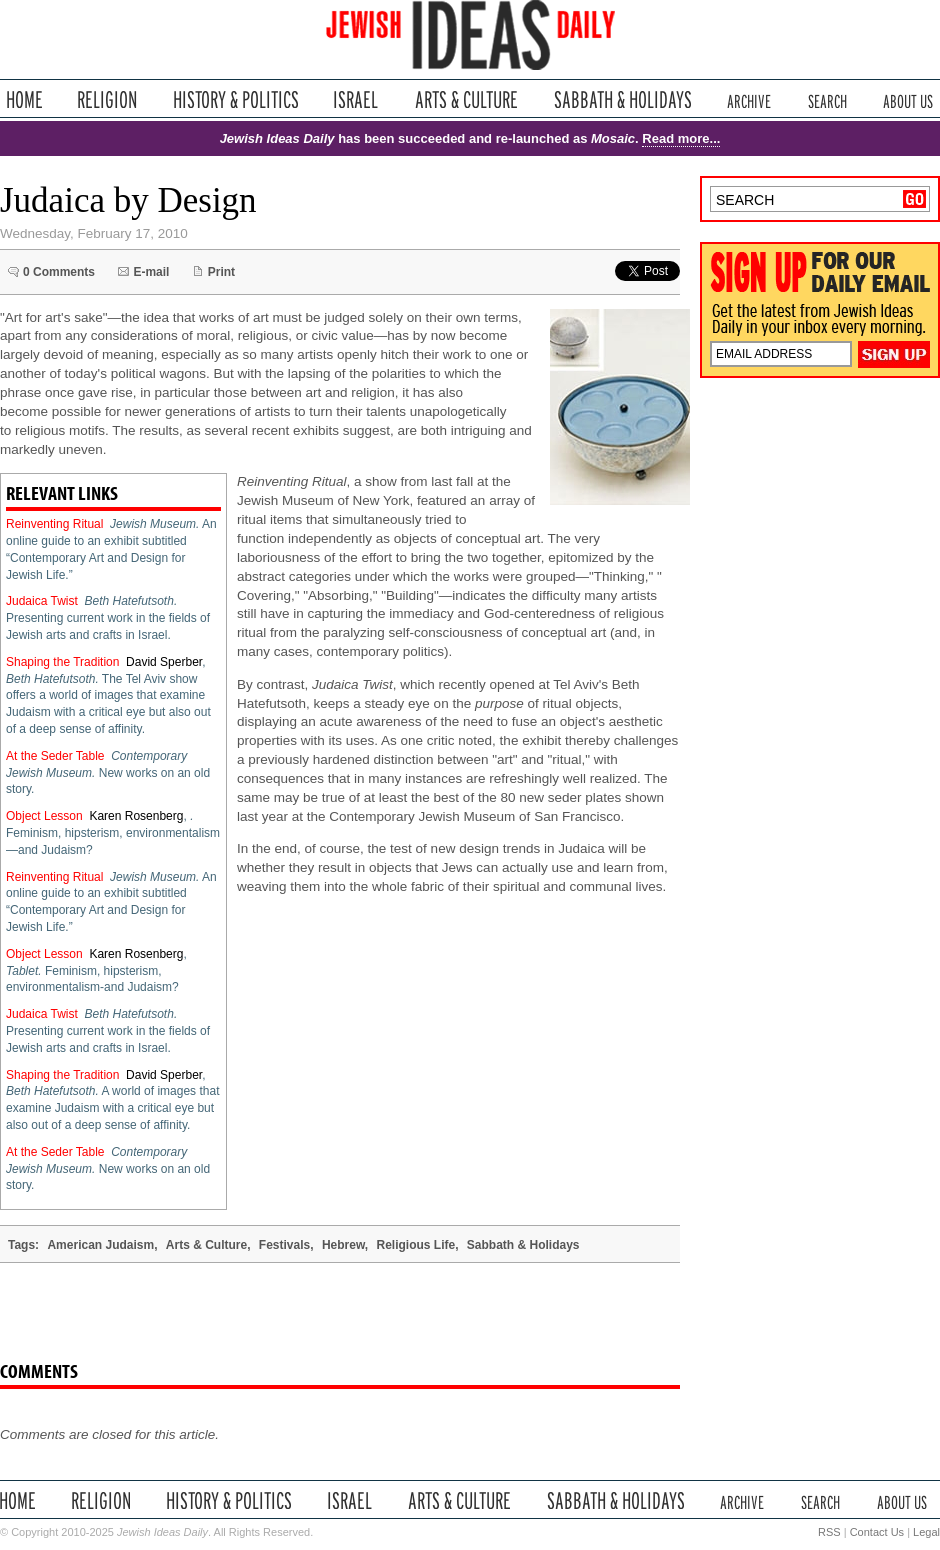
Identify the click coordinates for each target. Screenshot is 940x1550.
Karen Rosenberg (136, 816)
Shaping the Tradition (62, 662)
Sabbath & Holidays (622, 99)
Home (24, 99)
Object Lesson (44, 816)
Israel (356, 99)
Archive (749, 99)
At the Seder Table (55, 756)
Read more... (681, 138)
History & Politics (236, 99)
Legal (926, 1532)
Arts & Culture (466, 99)
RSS (829, 1532)
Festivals (284, 1245)
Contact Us (877, 1532)
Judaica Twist (42, 601)
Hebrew (343, 1245)
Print (221, 272)
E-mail (151, 272)
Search (827, 99)
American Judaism (100, 1245)
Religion (107, 99)
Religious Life (415, 1245)
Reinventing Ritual (54, 524)
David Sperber (164, 662)
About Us (908, 99)
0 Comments (59, 272)
